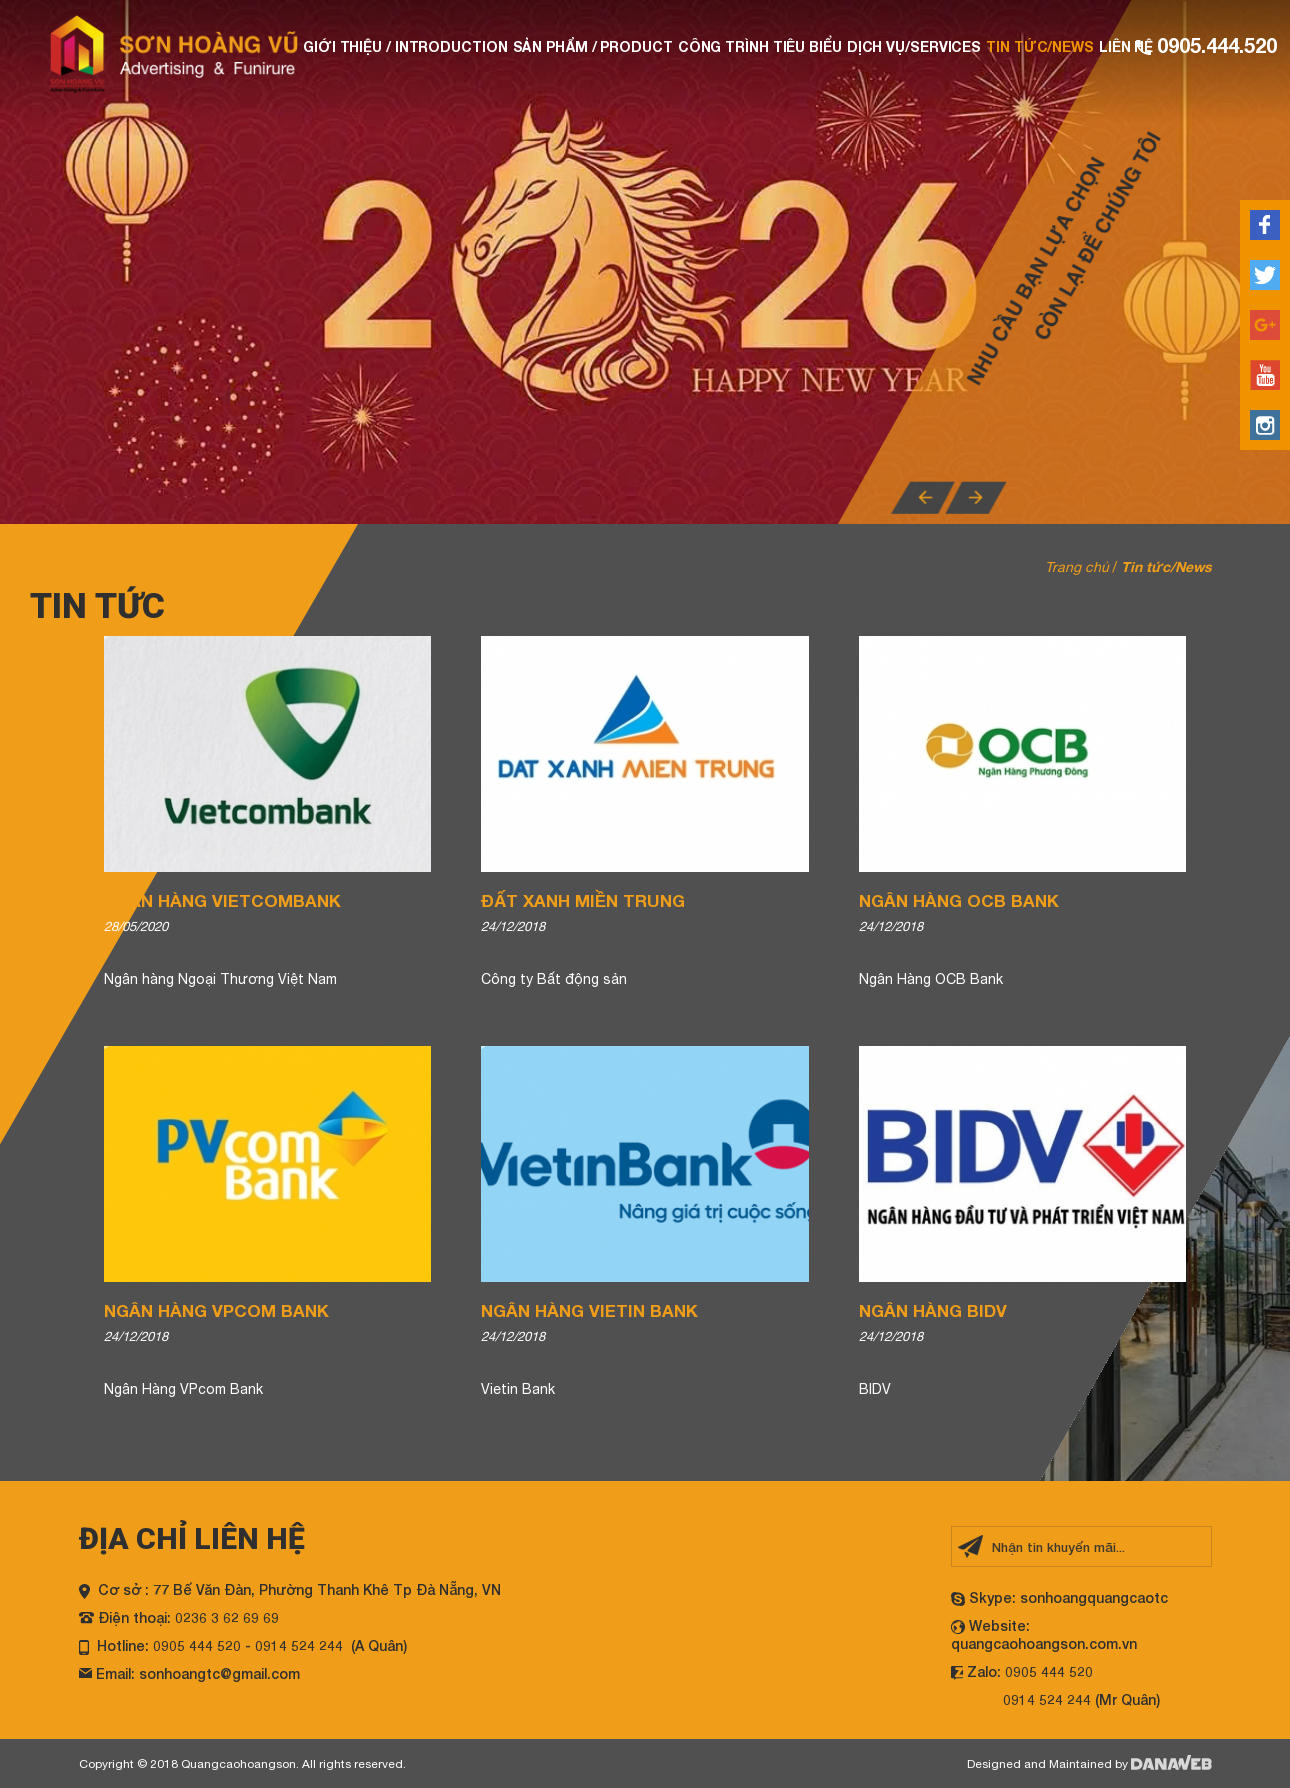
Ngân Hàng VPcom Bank (216, 1310)
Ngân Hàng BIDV (933, 1310)
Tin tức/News (1166, 566)
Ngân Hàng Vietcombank (222, 900)
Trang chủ (1077, 567)
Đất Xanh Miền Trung (583, 900)
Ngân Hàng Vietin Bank (589, 1310)
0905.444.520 (1214, 45)
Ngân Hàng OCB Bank (959, 900)
